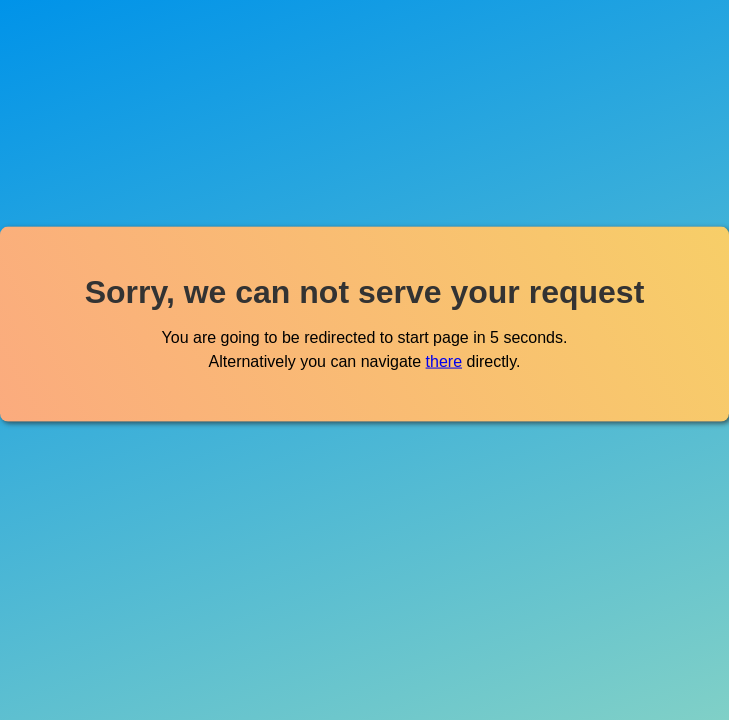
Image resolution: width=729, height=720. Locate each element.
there (444, 360)
